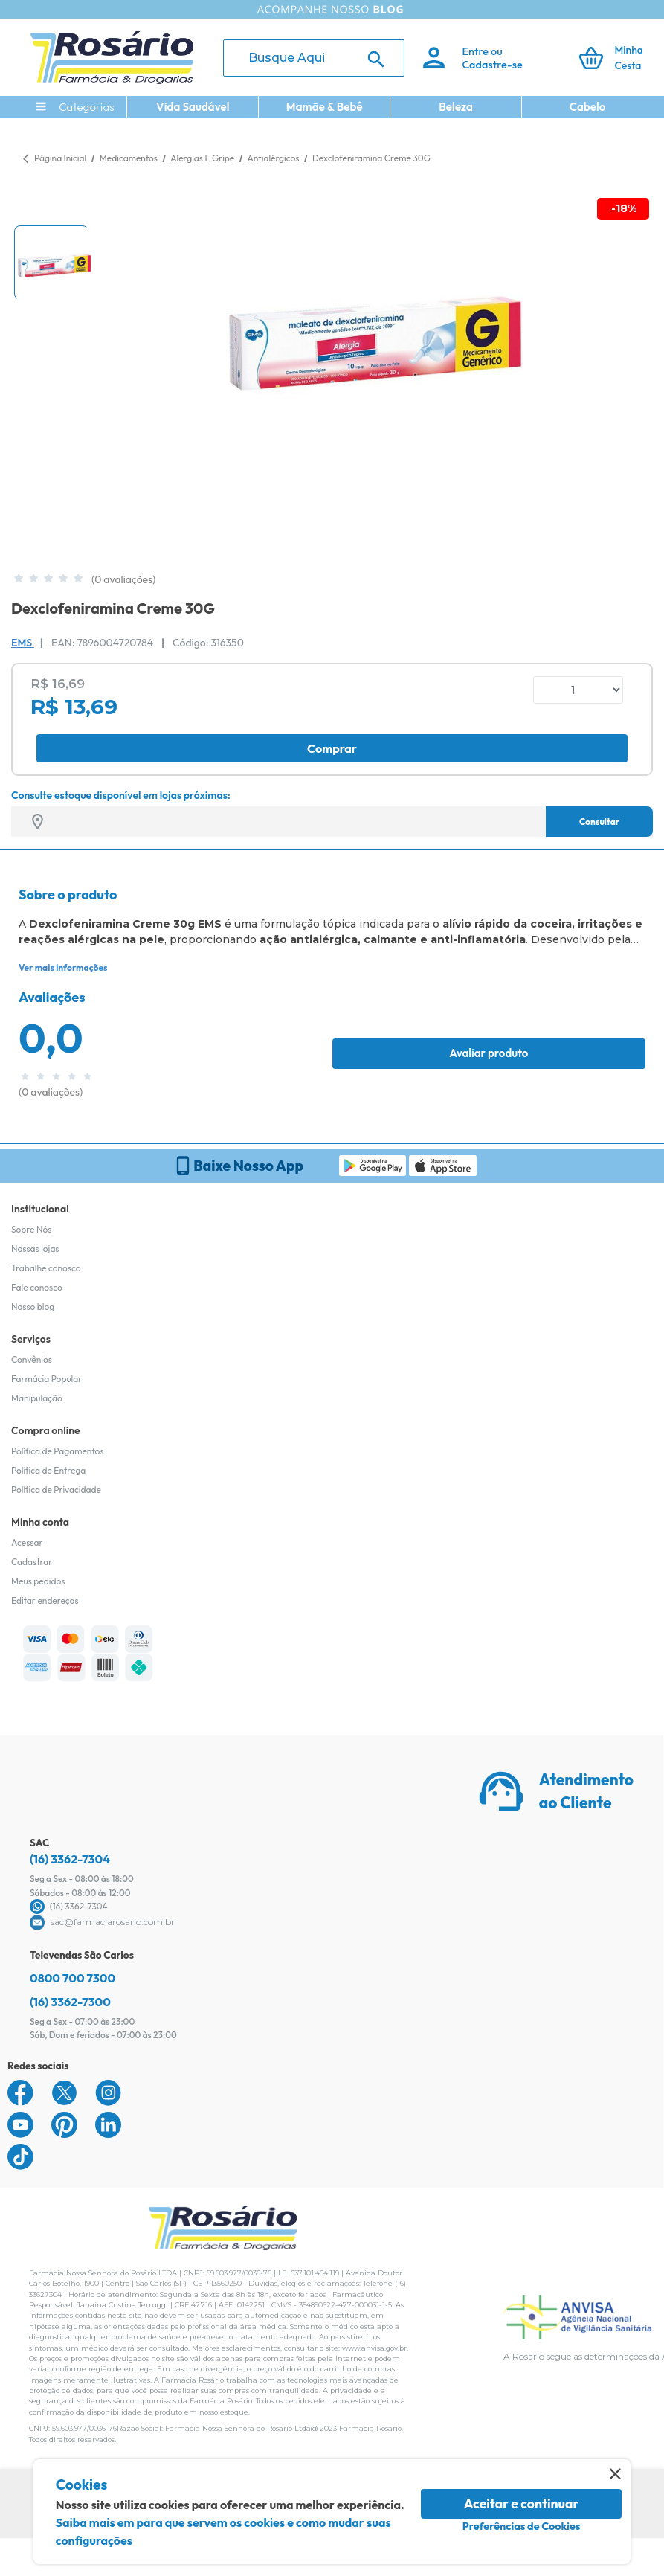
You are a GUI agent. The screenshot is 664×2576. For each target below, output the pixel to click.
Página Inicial (60, 158)
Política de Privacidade (56, 1489)
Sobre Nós (31, 1229)
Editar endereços (45, 1600)
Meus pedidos (38, 1581)
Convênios (31, 1359)
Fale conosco (36, 1287)
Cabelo (588, 107)
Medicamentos (130, 158)
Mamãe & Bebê (324, 107)
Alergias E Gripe (203, 158)
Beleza (456, 107)
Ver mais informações (63, 967)
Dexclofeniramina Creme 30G (371, 158)
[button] (51, 262)
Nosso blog (32, 1306)
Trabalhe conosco (46, 1267)
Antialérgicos (273, 158)
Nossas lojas (35, 1248)
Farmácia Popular (46, 1378)
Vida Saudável (193, 107)
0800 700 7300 (72, 1977)
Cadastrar (31, 1561)
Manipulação (36, 1398)
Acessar (26, 1542)
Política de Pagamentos (57, 1450)
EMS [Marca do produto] (22, 642)
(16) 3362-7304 (70, 1858)
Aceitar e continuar (521, 2503)
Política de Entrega (48, 1470)
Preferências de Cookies (521, 2526)
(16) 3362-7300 (70, 2001)
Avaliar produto (488, 1053)
